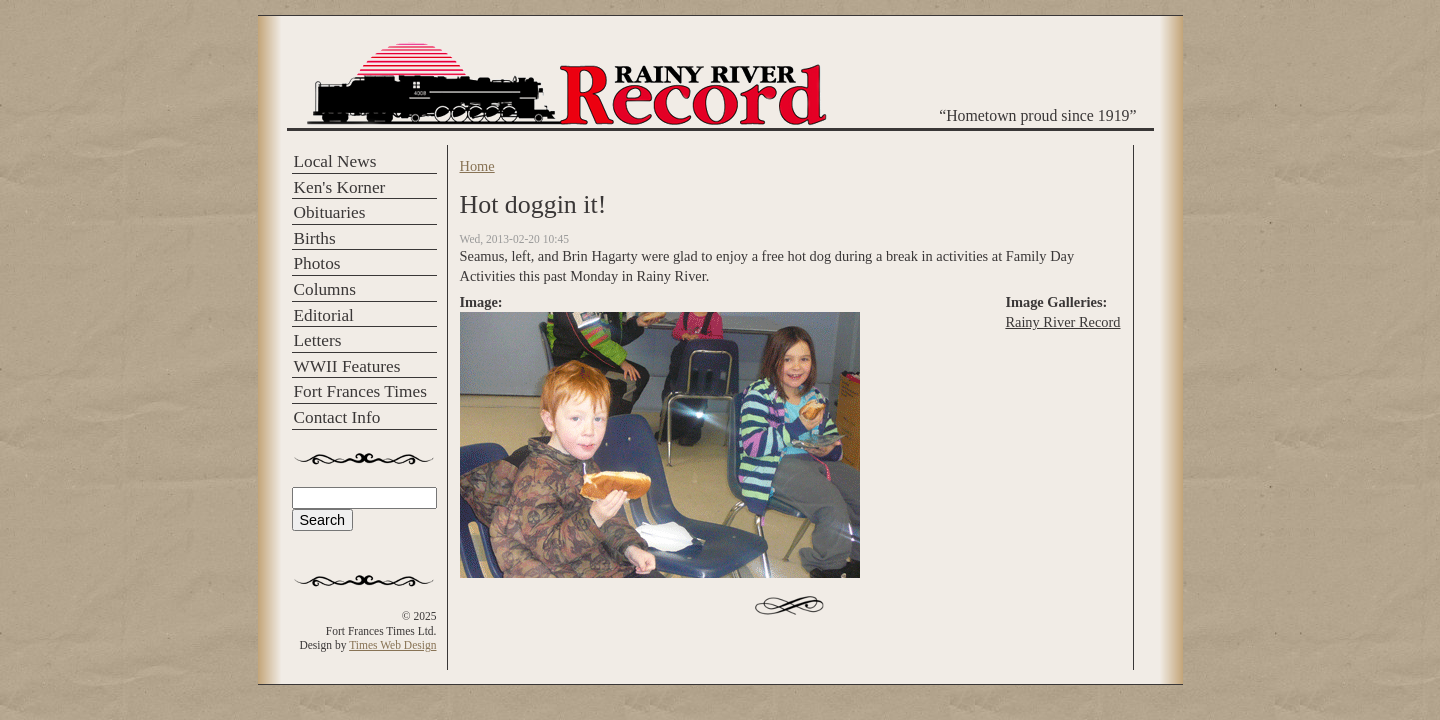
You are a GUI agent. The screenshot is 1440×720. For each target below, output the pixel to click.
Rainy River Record (1062, 322)
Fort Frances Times (360, 391)
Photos (317, 263)
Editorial (324, 315)
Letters (318, 340)
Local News (335, 161)
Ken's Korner (340, 187)
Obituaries (330, 212)
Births (315, 238)
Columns (325, 289)
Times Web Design (392, 645)
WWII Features (347, 366)
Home (477, 166)
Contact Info (337, 417)
